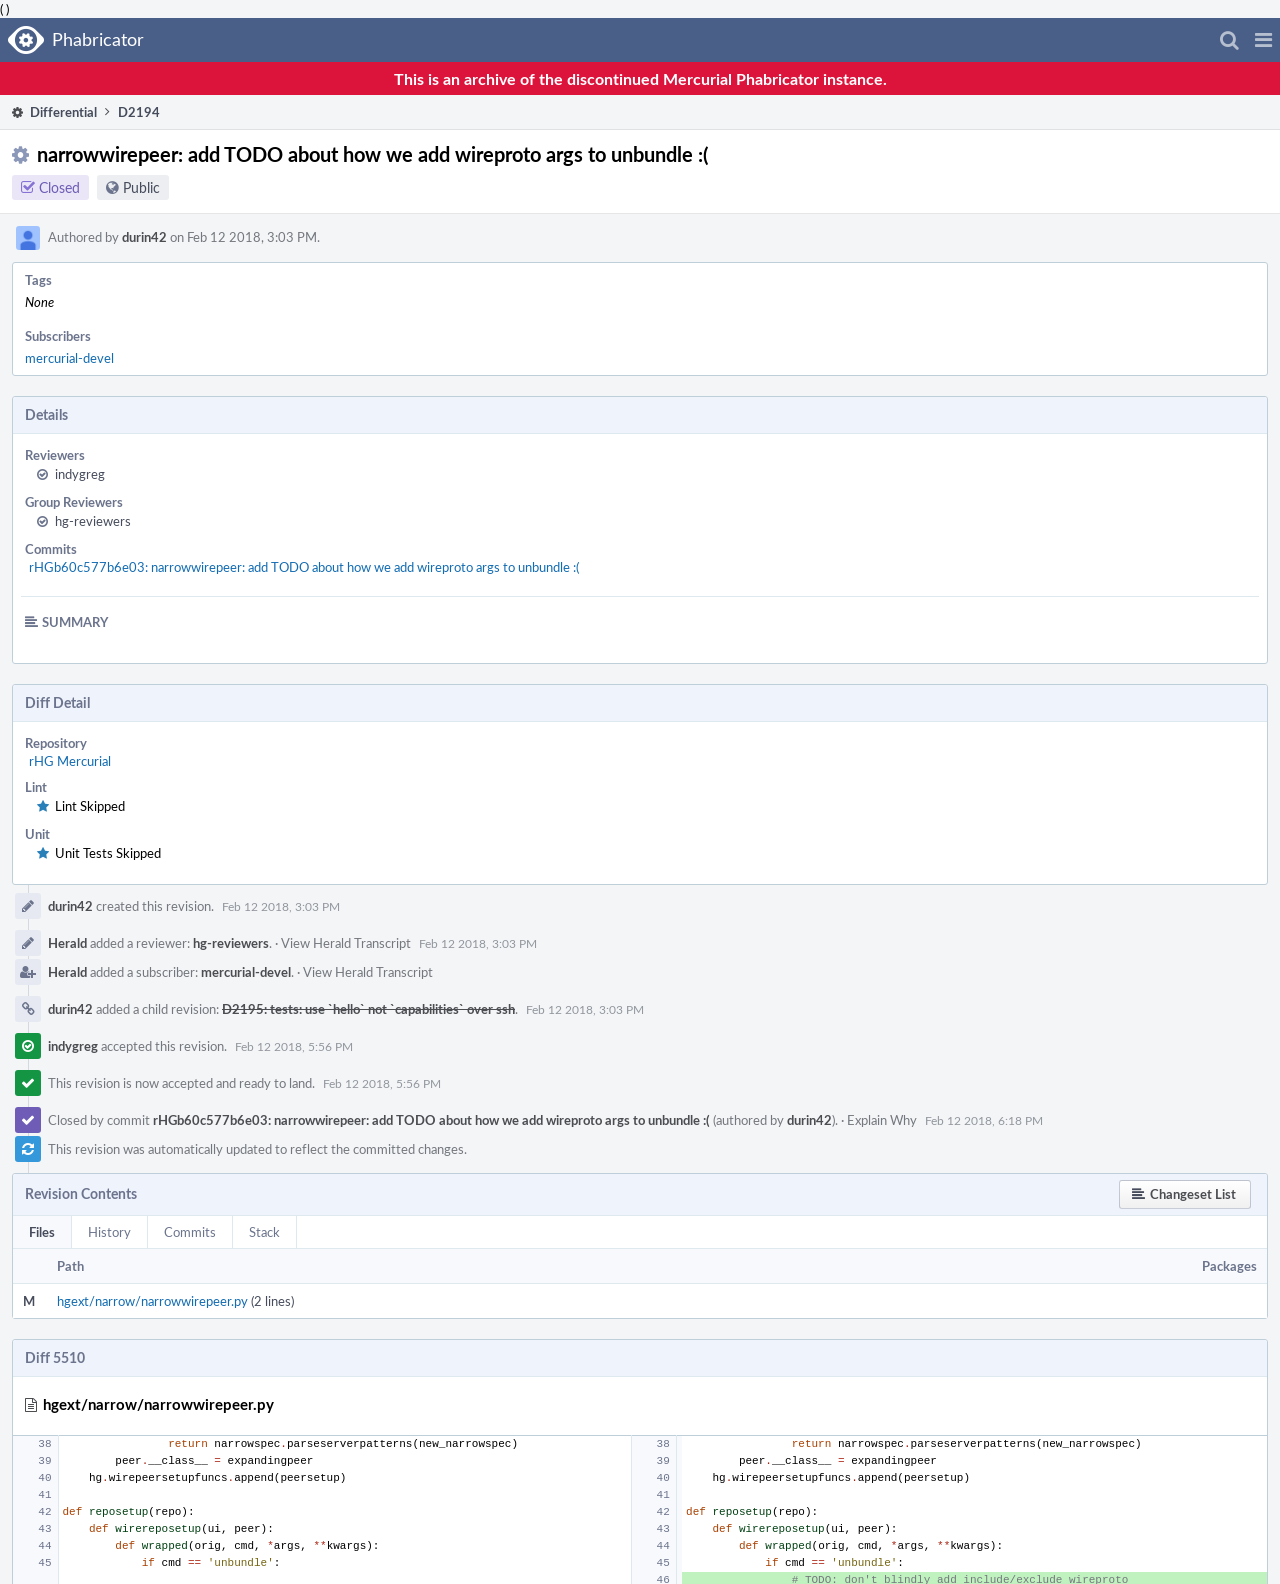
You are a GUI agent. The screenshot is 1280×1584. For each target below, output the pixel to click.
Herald (67, 943)
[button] (1263, 40)
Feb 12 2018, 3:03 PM (281, 906)
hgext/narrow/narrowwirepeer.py (152, 1301)
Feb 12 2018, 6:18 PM (984, 1120)
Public (141, 187)
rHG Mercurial (70, 761)
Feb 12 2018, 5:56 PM (294, 1046)
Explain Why (882, 1120)
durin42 (144, 237)
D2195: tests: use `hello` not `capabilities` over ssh (368, 1009)
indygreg (80, 474)
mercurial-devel (69, 358)
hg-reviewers (93, 521)
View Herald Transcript (346, 943)
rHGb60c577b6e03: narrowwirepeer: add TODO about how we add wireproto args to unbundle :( (304, 567)
